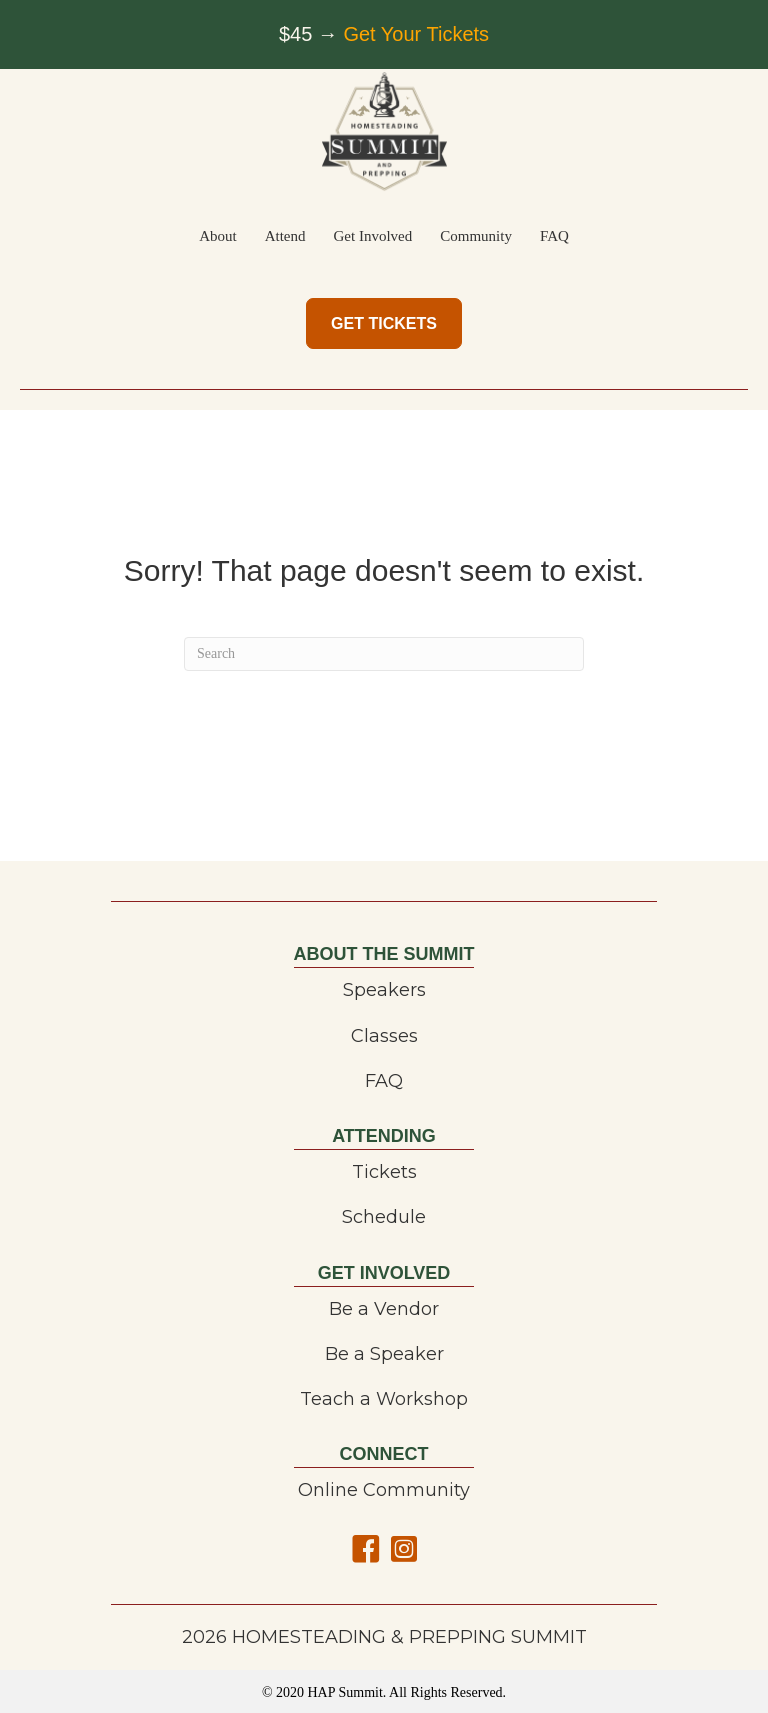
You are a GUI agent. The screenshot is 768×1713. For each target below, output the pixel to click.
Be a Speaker (384, 1354)
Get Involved (373, 236)
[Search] (384, 654)
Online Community (384, 1490)
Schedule (384, 1217)
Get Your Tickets (416, 34)
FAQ (554, 236)
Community (476, 236)
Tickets (384, 1172)
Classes (384, 1036)
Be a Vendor (384, 1309)
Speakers (384, 990)
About (218, 236)
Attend (285, 236)
